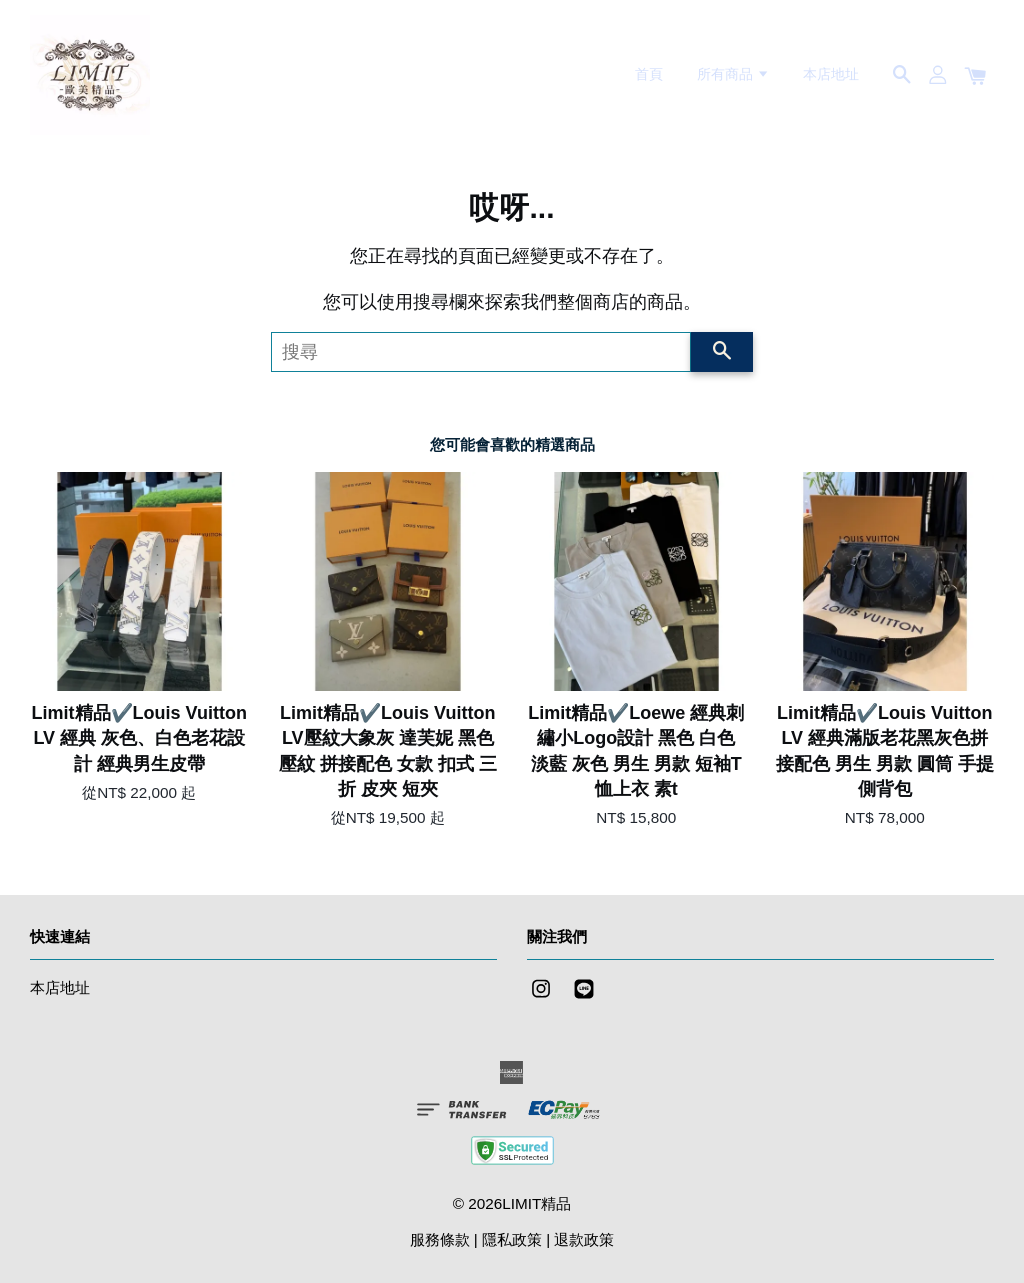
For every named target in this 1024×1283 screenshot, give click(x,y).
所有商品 (733, 74)
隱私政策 (512, 1239)
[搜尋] (481, 352)
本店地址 (831, 74)
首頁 (649, 74)
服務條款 (440, 1239)
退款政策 (584, 1239)
